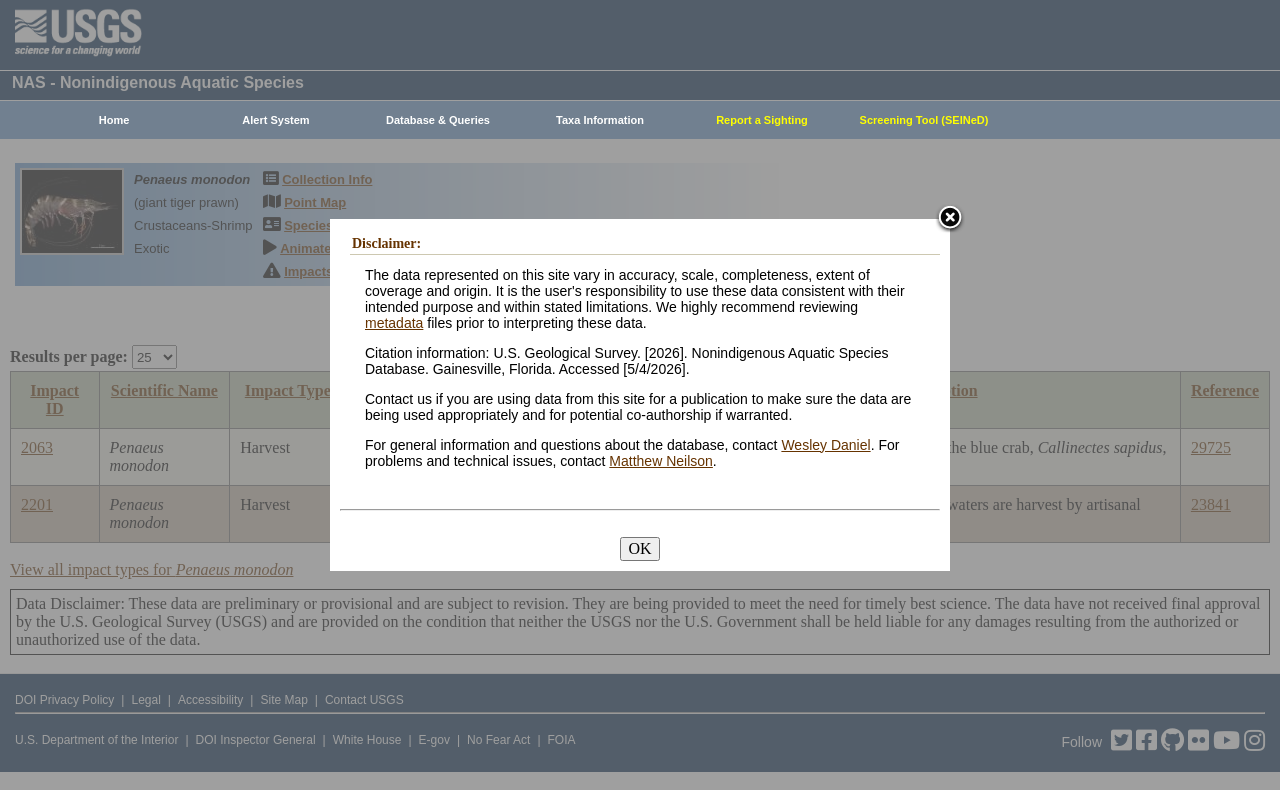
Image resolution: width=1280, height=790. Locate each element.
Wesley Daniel (825, 445)
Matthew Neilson (661, 461)
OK (639, 548)
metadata (394, 323)
